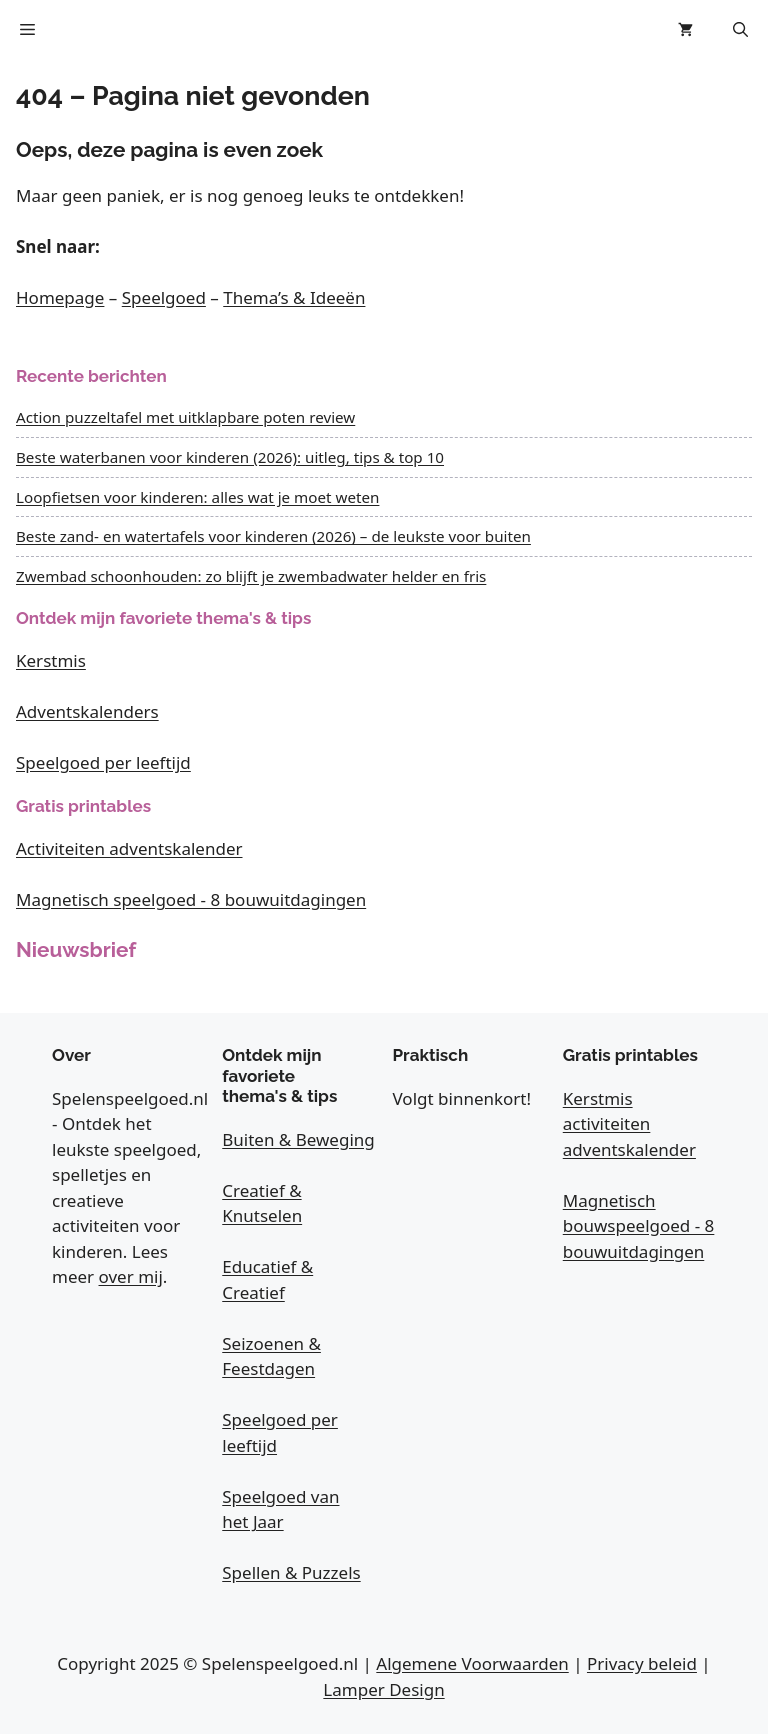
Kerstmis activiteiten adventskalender (629, 1124)
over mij (131, 1276)
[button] (740, 30)
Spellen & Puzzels (291, 1572)
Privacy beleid (642, 1663)
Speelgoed (164, 297)
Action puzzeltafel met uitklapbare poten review (185, 417)
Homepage (60, 297)
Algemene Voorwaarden (472, 1663)
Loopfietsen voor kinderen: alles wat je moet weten (197, 497)
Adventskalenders (87, 711)
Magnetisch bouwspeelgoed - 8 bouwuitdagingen (639, 1226)
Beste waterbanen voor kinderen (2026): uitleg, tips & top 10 (230, 457)
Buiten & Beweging (298, 1139)
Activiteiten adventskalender (129, 848)
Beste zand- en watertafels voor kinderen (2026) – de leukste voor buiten (273, 536)
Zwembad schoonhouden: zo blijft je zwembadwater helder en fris (251, 576)
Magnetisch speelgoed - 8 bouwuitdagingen (191, 899)
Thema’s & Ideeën (294, 297)
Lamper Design (383, 1689)
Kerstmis (51, 660)
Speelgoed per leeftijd (103, 762)
